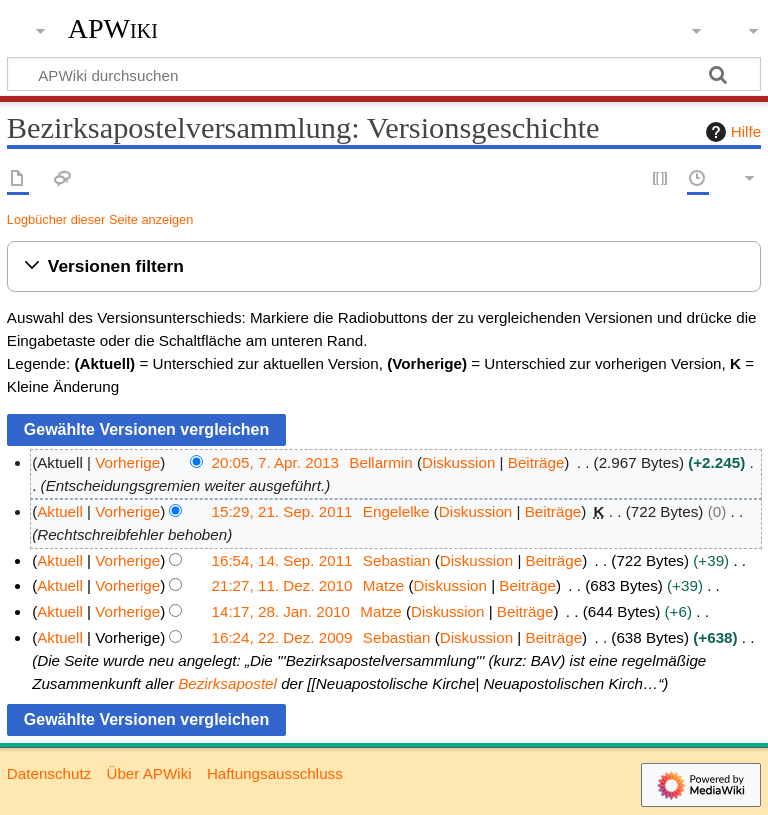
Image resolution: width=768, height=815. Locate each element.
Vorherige (127, 462)
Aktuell (60, 511)
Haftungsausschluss (275, 773)
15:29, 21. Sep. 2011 (282, 511)
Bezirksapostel (227, 683)
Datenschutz (49, 773)
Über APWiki (148, 773)
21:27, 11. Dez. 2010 (282, 585)
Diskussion (458, 462)
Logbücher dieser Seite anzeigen (100, 219)
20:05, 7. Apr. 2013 (276, 462)
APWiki (113, 29)
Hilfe (731, 132)
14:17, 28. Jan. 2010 (281, 611)
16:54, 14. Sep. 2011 (282, 560)
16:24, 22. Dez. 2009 (282, 637)
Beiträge (536, 462)
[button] (384, 266)
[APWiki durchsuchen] (384, 74)
